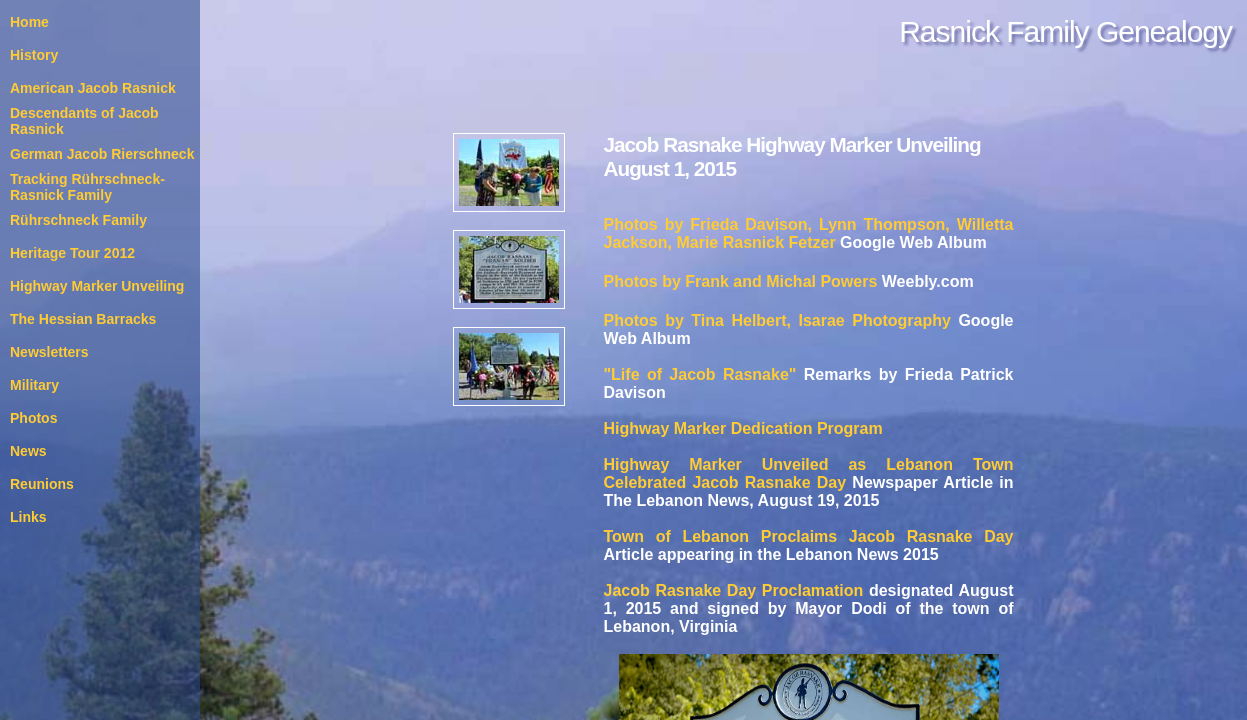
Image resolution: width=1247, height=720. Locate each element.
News (28, 451)
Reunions (42, 484)
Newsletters (49, 352)
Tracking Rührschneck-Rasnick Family (87, 187)
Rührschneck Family (78, 220)
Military (34, 385)
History (34, 55)
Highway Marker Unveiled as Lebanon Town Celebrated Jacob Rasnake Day (809, 473)
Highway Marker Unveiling (97, 286)
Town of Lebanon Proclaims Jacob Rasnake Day (809, 536)
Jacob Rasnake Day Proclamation (734, 590)
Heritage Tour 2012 (72, 253)
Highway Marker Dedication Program (743, 428)
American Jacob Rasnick (93, 88)
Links (28, 517)
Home (29, 22)
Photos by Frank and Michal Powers (741, 281)
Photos (33, 418)
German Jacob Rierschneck (102, 154)
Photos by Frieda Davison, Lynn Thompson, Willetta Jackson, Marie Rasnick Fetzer (809, 233)
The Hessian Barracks (83, 319)
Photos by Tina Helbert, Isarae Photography (777, 320)
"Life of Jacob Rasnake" (700, 374)
